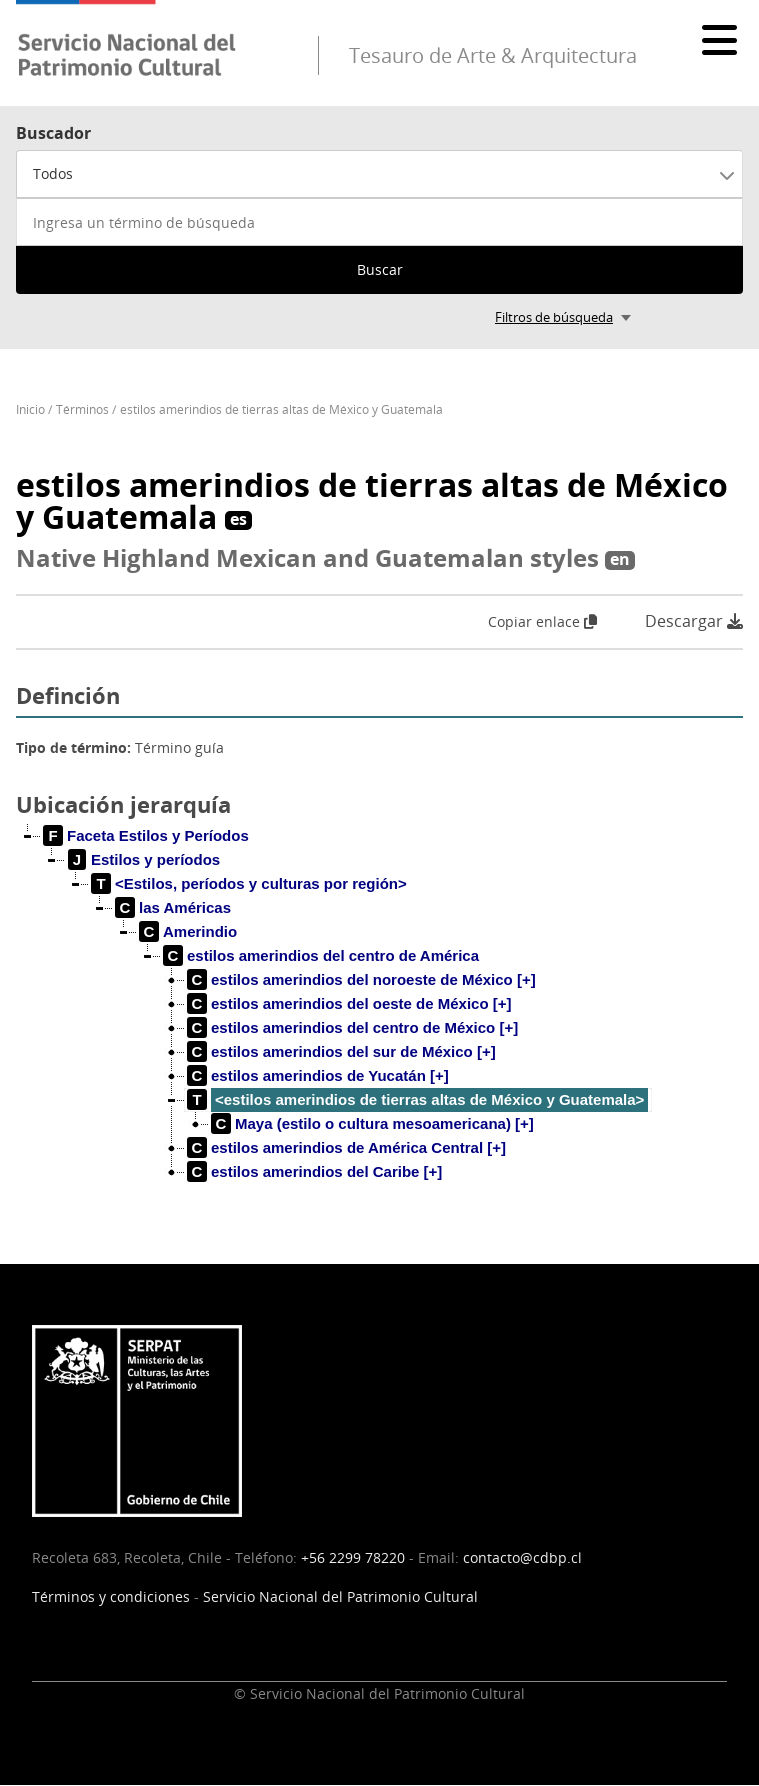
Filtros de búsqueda (554, 317)
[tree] (379, 1020)
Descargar (694, 621)
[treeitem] (146, 836)
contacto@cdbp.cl (522, 1557)
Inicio (30, 409)
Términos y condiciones (111, 1596)
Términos (82, 409)
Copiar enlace (542, 621)
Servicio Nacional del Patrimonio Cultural (340, 1596)
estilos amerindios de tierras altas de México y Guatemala (281, 409)
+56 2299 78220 (353, 1557)
